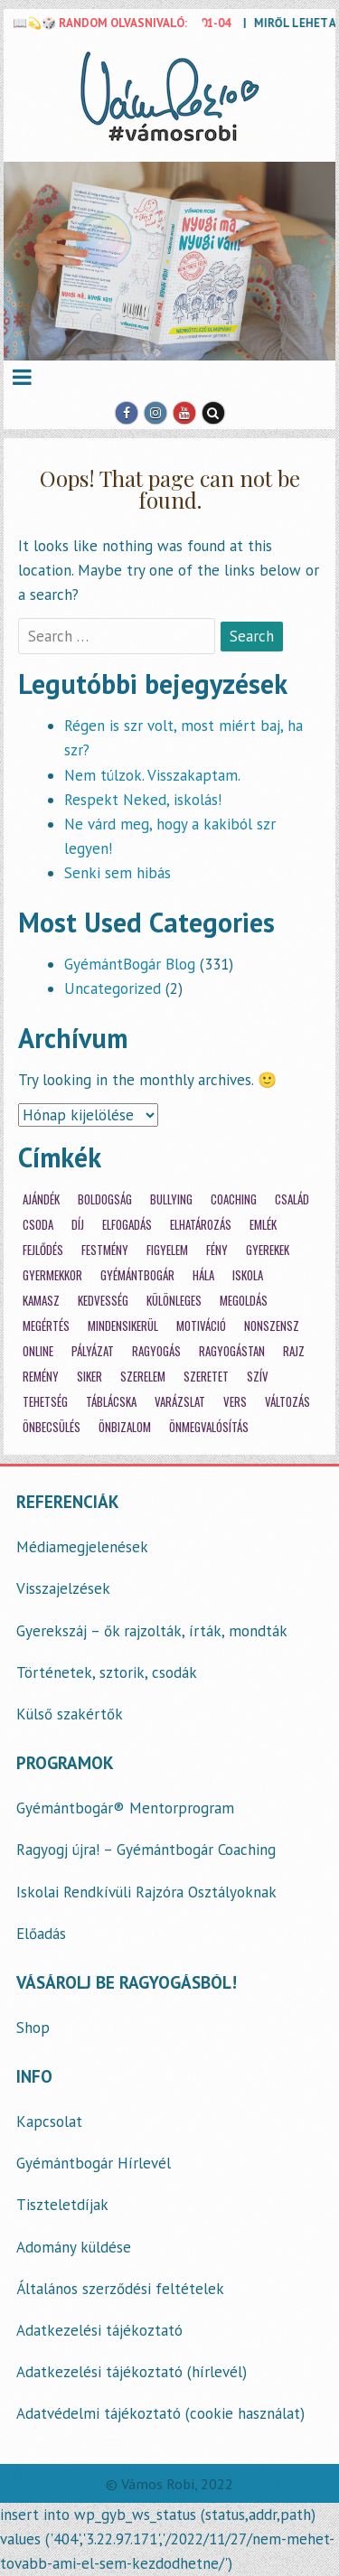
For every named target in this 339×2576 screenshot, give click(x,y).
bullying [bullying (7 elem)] (171, 1199)
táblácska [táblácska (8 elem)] (111, 1401)
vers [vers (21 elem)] (235, 1401)
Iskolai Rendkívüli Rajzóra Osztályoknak (146, 1892)
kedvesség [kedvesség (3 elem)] (103, 1300)
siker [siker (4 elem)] (89, 1376)
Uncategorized (112, 988)
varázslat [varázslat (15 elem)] (180, 1401)
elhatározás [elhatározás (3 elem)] (200, 1224)
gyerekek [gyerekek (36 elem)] (267, 1250)
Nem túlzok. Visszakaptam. (152, 775)
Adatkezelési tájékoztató (99, 2330)
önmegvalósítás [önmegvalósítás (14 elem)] (209, 1427)
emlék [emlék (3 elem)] (263, 1224)
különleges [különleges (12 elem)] (174, 1300)
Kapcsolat (49, 2121)
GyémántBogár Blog (129, 964)
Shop (33, 2027)
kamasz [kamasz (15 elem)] (41, 1300)
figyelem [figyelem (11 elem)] (167, 1250)
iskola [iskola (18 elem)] (247, 1275)
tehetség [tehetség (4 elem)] (45, 1401)
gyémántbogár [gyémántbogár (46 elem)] (137, 1275)
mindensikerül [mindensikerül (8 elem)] (123, 1326)
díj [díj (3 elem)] (77, 1224)
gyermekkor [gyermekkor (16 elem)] (52, 1275)
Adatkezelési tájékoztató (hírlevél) (131, 2372)
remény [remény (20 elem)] (41, 1376)
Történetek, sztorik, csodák (106, 1672)
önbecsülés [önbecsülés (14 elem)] (51, 1427)
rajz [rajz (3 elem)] (294, 1351)
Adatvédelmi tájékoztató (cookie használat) (160, 2413)
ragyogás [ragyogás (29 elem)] (156, 1351)
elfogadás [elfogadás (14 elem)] (127, 1224)
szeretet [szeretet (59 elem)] (206, 1376)
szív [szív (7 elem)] (257, 1376)
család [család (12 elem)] (292, 1199)
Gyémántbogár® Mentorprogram (125, 1808)
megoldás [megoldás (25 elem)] (244, 1300)
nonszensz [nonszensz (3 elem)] (271, 1326)
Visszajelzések (63, 1588)
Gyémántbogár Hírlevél (93, 2163)
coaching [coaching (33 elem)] (234, 1199)
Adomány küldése (73, 2247)
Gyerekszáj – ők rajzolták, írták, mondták (151, 1631)
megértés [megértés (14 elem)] (46, 1326)
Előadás (41, 1934)
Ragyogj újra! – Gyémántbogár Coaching (146, 1849)
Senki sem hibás (117, 873)
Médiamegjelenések (82, 1547)
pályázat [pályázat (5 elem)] (92, 1351)
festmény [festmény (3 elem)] (104, 1250)
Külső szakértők (69, 1714)
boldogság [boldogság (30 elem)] (105, 1199)
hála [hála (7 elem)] (203, 1275)
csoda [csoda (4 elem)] (38, 1224)
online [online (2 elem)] (38, 1351)
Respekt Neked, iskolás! (142, 800)
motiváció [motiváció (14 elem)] (201, 1326)
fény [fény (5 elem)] (217, 1250)
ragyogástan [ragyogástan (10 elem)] (232, 1351)
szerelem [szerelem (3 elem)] (142, 1376)
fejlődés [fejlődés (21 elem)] (43, 1250)
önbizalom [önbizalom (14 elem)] (125, 1427)
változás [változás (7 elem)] (287, 1401)
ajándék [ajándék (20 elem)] (41, 1199)
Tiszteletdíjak (62, 2205)
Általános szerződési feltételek (120, 2289)
